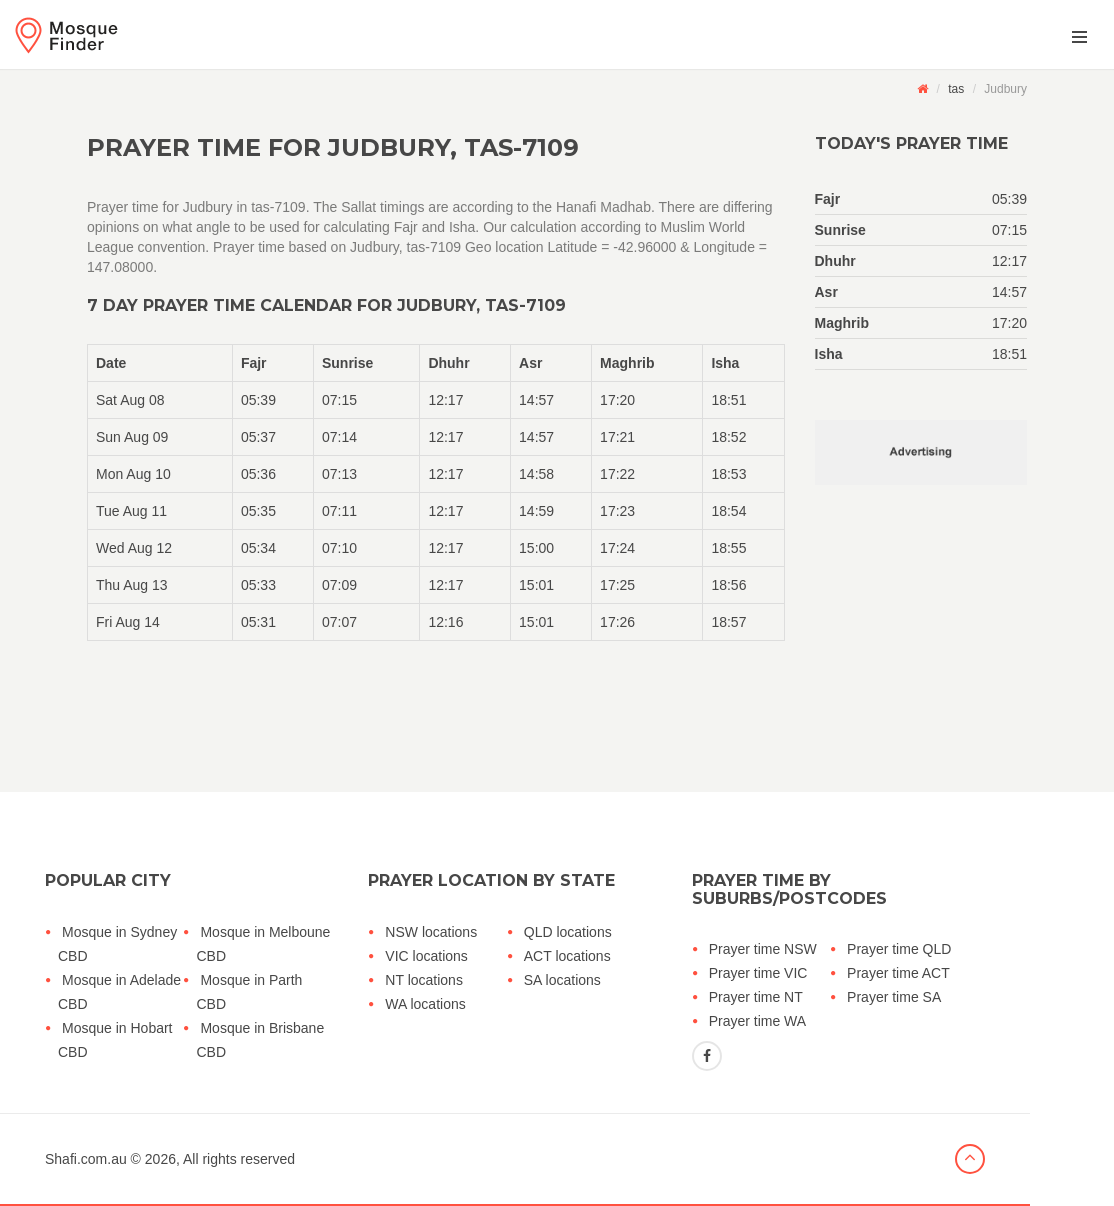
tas (956, 89)
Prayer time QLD (899, 949)
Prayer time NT (756, 997)
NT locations (424, 980)
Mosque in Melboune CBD (263, 944)
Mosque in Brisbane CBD (260, 1040)
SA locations (562, 980)
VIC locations (426, 956)
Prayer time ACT (898, 973)
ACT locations (567, 956)
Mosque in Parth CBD (249, 992)
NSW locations (431, 932)
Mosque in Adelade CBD (119, 992)
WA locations (425, 1004)
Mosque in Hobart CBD (115, 1040)
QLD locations (568, 932)
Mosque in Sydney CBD (117, 944)
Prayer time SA (894, 997)
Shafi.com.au (86, 1159)
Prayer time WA (758, 1021)
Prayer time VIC (758, 973)
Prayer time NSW (763, 949)
